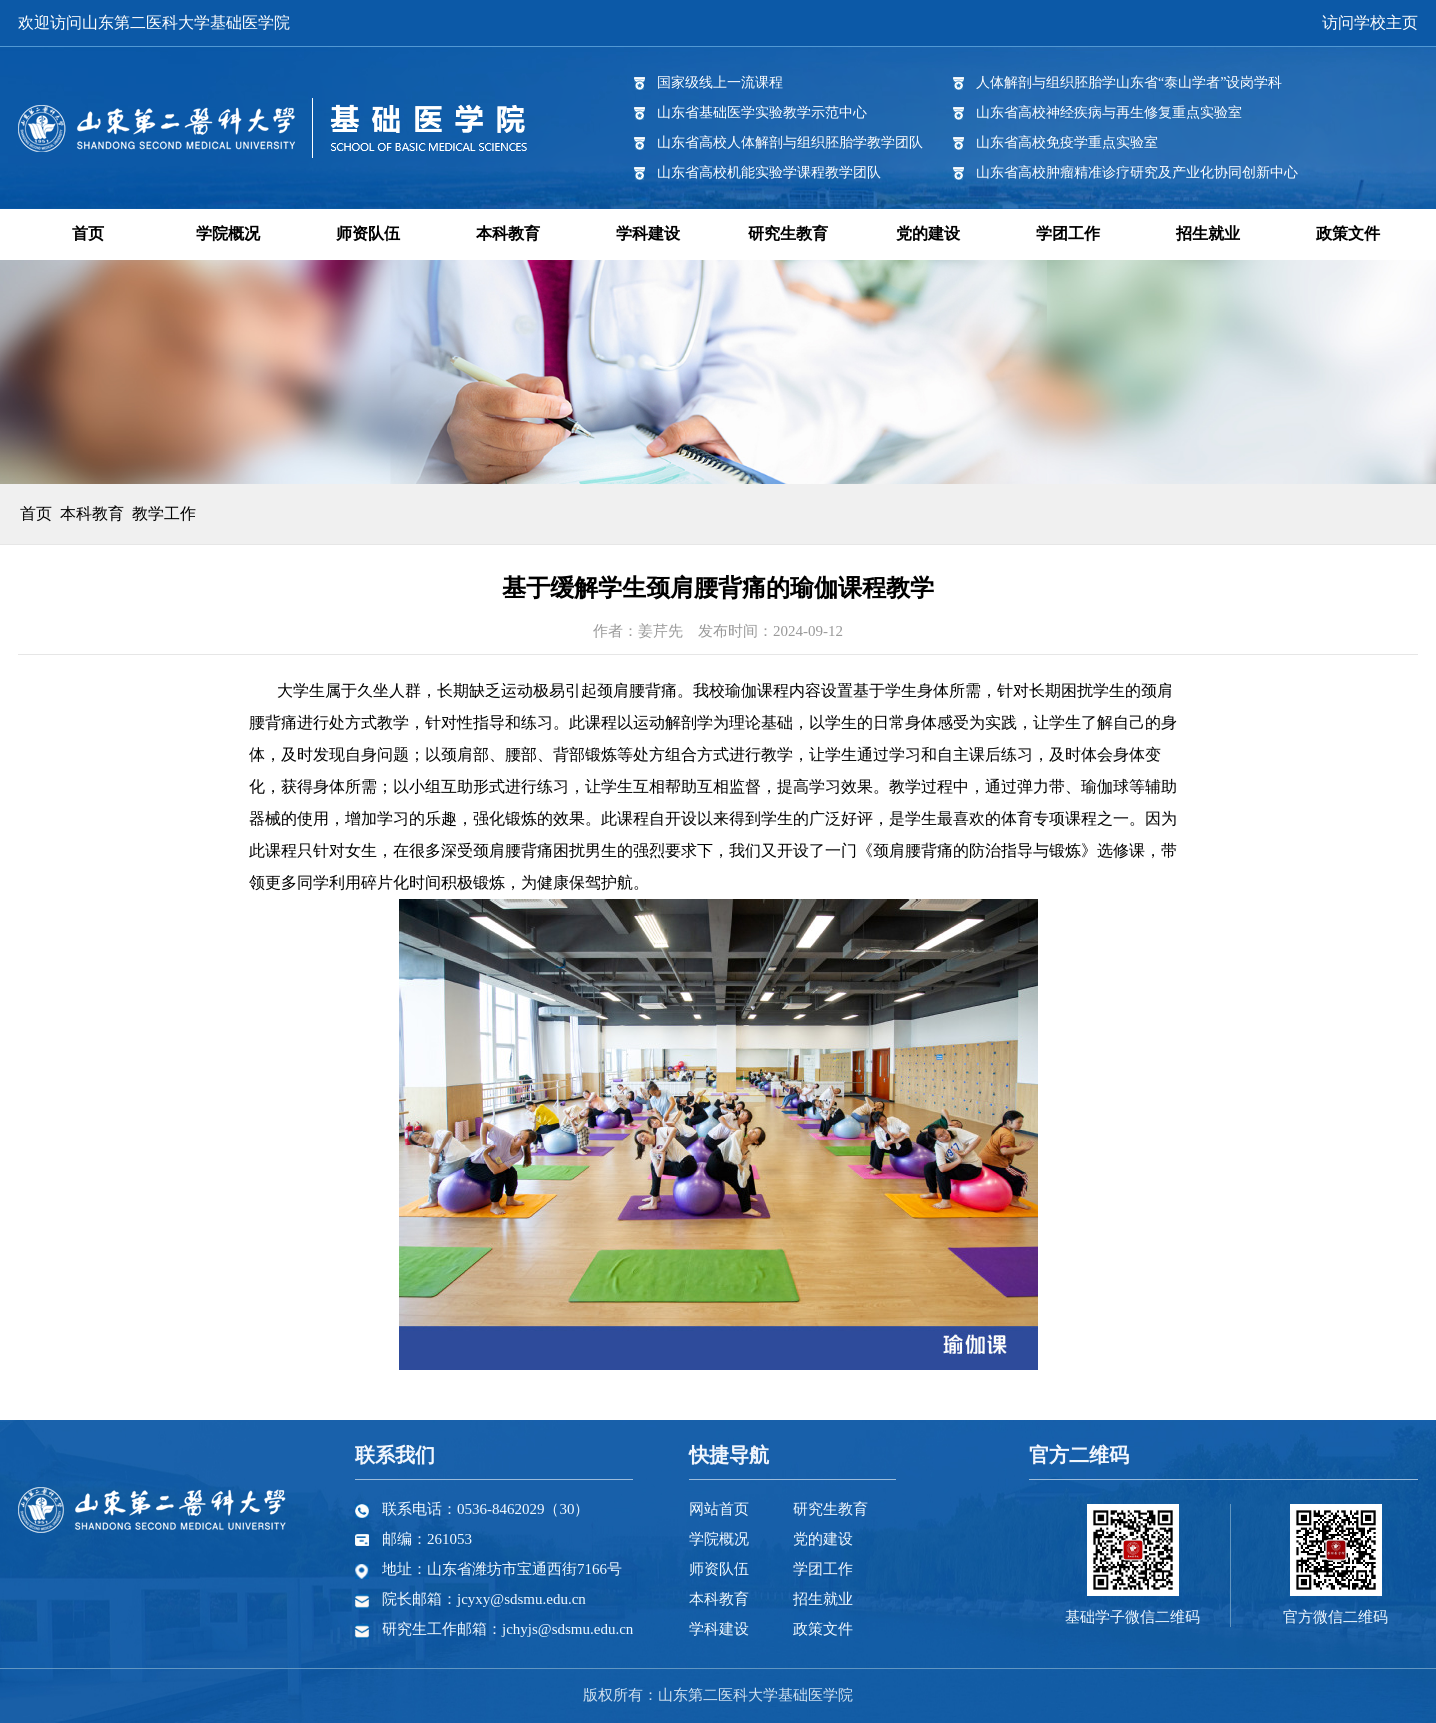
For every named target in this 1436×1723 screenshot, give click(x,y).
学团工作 (1068, 233)
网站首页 (719, 1509)
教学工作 (164, 513)
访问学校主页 (1370, 22)
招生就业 (1208, 233)
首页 (88, 233)
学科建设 (648, 233)
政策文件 (1348, 233)
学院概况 (228, 233)
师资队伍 (368, 233)
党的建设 (928, 233)
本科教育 (508, 233)
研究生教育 (788, 233)
